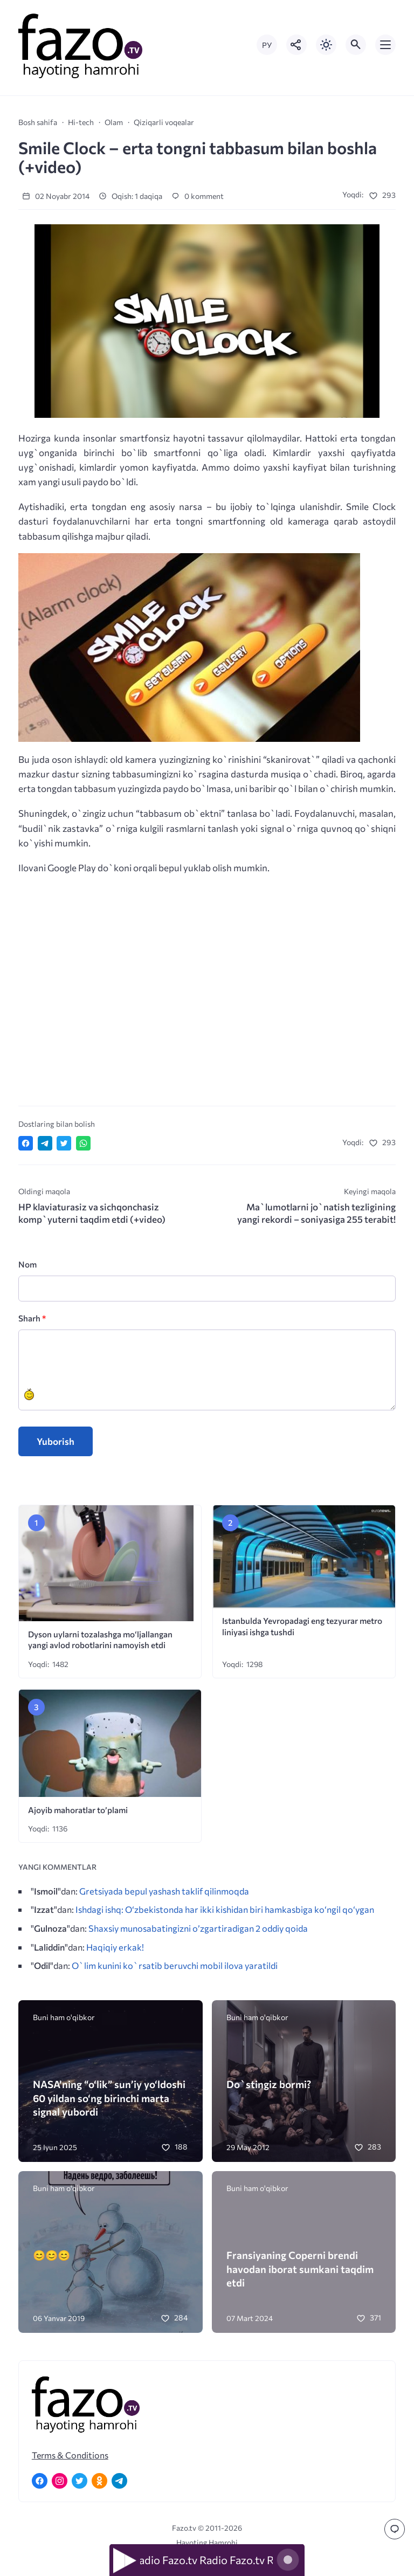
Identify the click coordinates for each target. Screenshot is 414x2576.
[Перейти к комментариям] (394, 2529)
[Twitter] (79, 2481)
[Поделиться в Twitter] (64, 1143)
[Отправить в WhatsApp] (83, 1143)
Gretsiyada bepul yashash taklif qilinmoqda (164, 1890)
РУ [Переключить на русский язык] (267, 45)
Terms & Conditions (70, 2455)
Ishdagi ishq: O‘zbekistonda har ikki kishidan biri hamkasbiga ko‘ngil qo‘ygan (224, 1909)
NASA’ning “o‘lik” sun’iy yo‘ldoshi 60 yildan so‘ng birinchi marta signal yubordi (109, 2097)
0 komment (197, 196)
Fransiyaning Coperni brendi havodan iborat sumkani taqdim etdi (300, 2268)
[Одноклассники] (99, 2481)
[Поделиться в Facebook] (25, 1143)
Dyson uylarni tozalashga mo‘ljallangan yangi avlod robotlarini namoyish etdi (100, 1639)
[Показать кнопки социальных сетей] (296, 45)
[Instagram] (59, 2481)
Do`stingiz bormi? (268, 2084)
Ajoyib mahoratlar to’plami (78, 1809)
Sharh (32, 1318)
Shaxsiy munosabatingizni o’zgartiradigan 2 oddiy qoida (198, 1928)
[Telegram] (119, 2481)
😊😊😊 (51, 2255)
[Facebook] (39, 2481)
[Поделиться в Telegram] (45, 1143)
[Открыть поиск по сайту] (356, 45)
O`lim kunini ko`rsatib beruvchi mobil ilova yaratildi (175, 1965)
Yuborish (55, 1441)
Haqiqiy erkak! (115, 1946)
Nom (27, 1264)
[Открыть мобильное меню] (385, 45)
